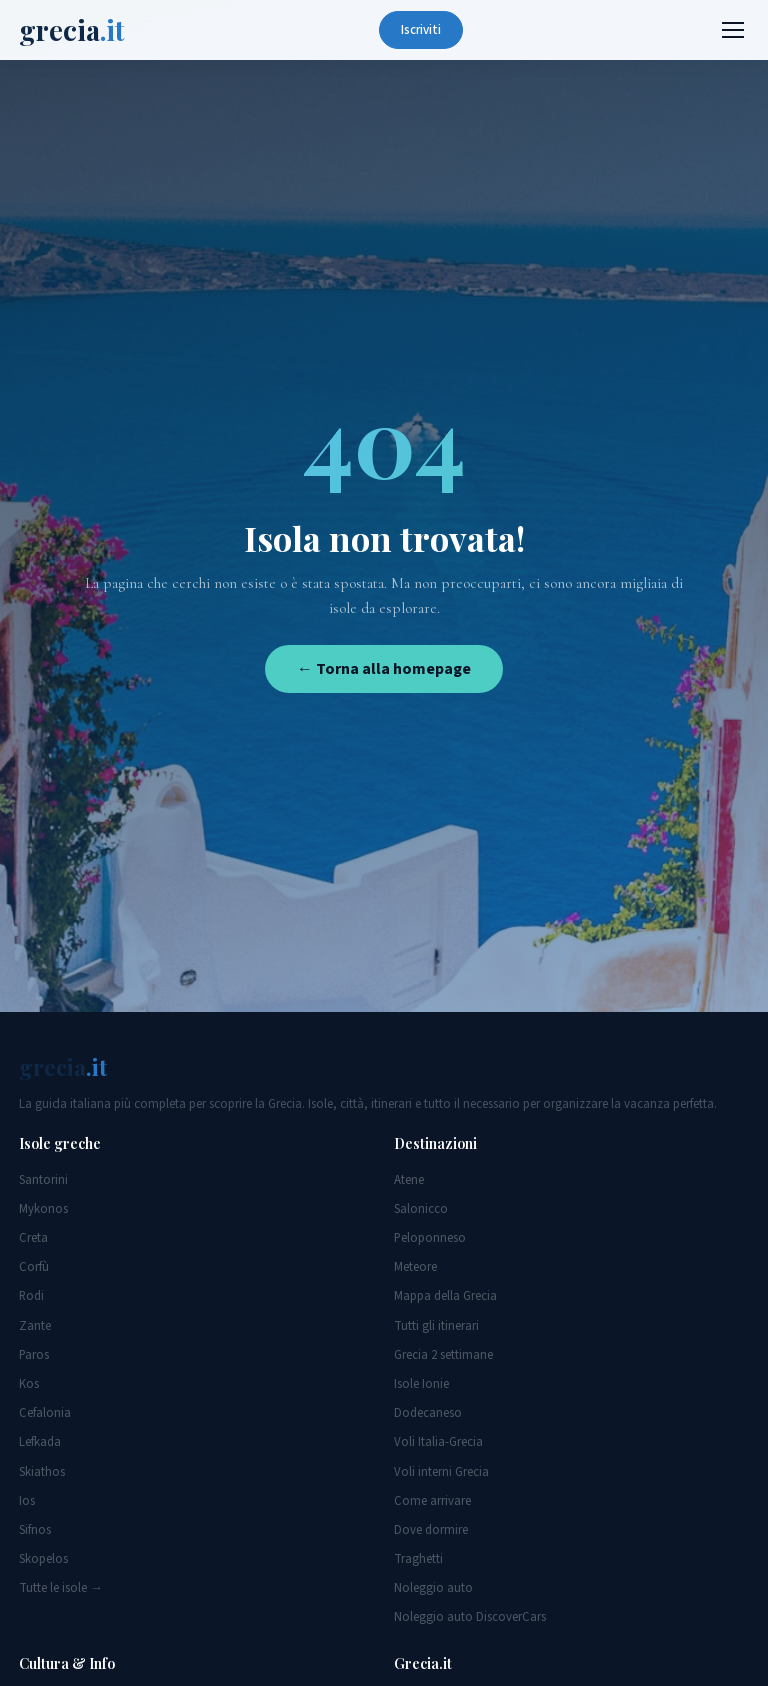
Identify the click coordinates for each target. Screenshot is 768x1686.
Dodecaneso (428, 1413)
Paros (34, 1355)
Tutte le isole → (61, 1588)
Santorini (43, 1180)
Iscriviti (421, 30)
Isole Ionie (421, 1384)
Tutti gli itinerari (436, 1326)
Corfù (34, 1267)
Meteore (415, 1267)
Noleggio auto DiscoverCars (470, 1617)
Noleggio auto (433, 1588)
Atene (409, 1180)
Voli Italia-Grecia (438, 1442)
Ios (27, 1501)
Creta (33, 1238)
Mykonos (43, 1209)
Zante (35, 1326)
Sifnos (35, 1530)
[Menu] (733, 30)
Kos (29, 1384)
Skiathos (42, 1472)
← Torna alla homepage (384, 669)
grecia (72, 30)
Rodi (31, 1296)
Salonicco (421, 1209)
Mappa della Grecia (445, 1296)
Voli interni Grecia (441, 1472)
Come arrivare (432, 1501)
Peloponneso (430, 1238)
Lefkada (40, 1442)
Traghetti (418, 1559)
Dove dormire (431, 1530)
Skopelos (43, 1559)
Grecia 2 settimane (443, 1355)
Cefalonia (45, 1413)
